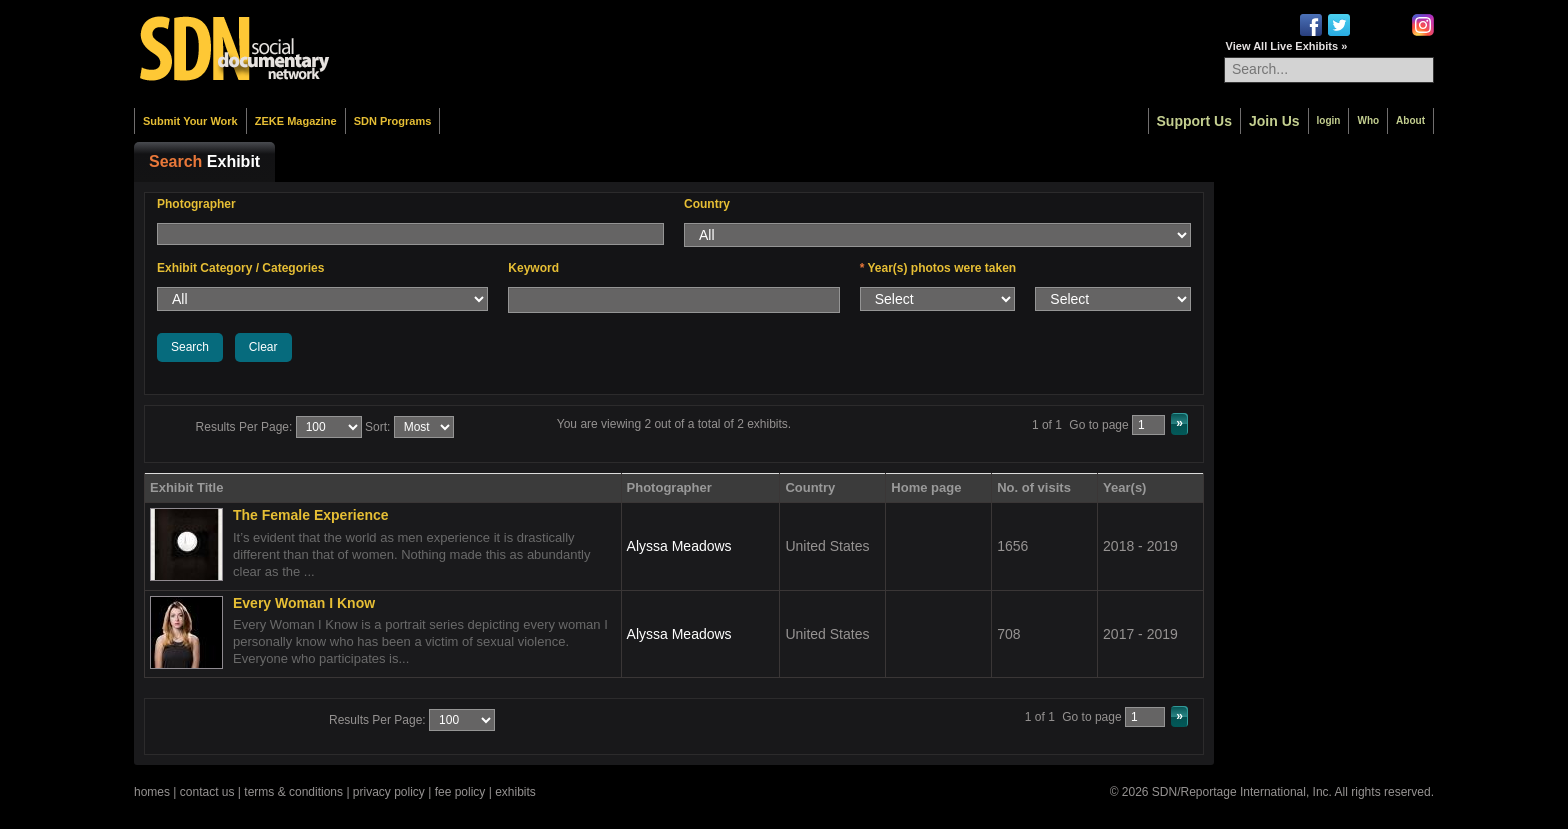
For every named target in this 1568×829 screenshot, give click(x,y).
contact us (207, 792)
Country (707, 204)
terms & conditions (293, 792)
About (1410, 120)
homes (152, 792)
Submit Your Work (190, 121)
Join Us (1274, 121)
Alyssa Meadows (679, 546)
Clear (263, 347)
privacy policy (389, 792)
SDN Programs (393, 121)
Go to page (1098, 425)
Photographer (196, 204)
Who (1368, 120)
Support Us (1194, 121)
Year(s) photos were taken (938, 268)
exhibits (515, 792)
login (1329, 120)
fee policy (460, 792)
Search (190, 347)
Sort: (377, 427)
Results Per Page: (244, 427)
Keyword (533, 268)
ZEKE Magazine (296, 121)
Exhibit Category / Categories (240, 268)
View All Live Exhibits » (1287, 46)
